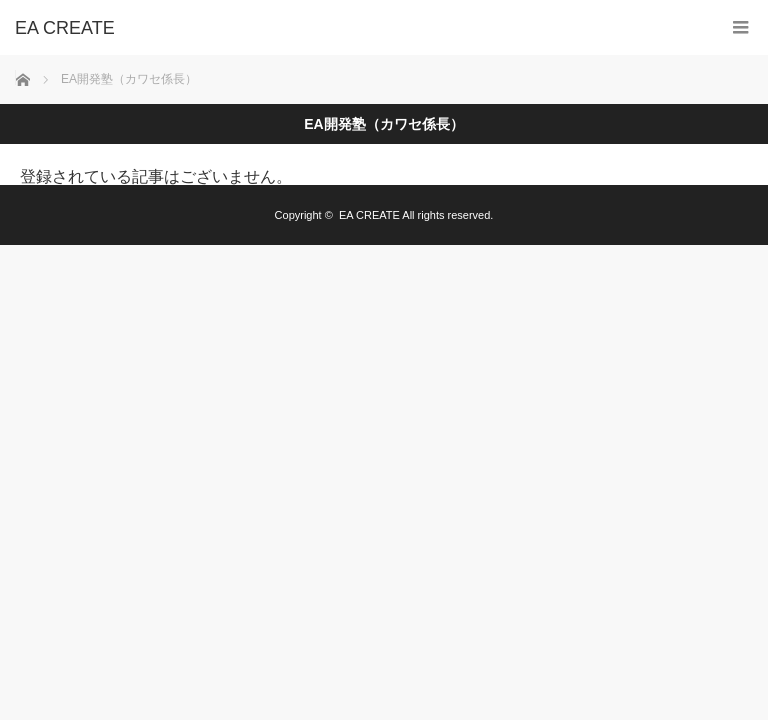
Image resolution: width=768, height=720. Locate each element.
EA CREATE (369, 215)
